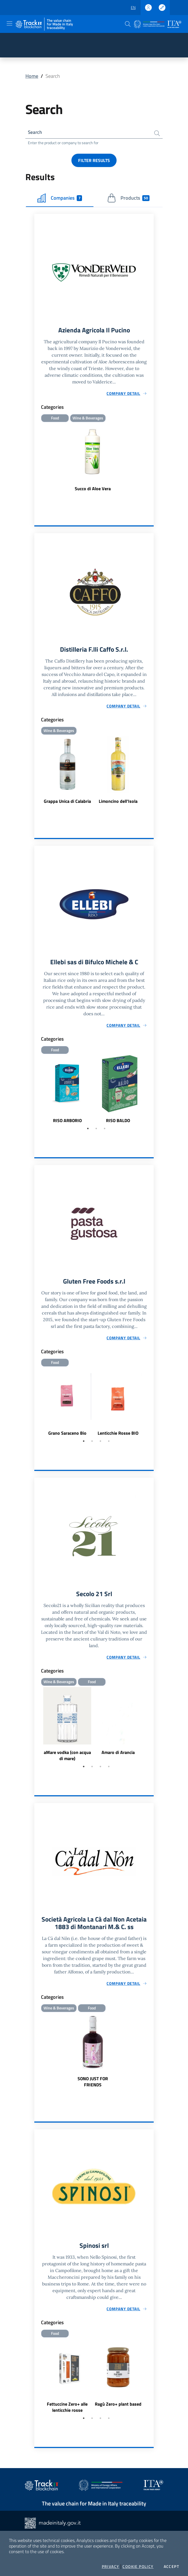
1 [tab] (88, 1131)
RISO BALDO (118, 1122)
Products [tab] (128, 198)
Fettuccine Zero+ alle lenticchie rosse (67, 2411)
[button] (127, 24)
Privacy (110, 2566)
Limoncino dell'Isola (118, 803)
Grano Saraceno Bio (67, 1435)
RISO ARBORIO (67, 1122)
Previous (37, 1092)
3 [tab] (104, 1131)
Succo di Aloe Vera (93, 490)
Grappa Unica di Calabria (67, 803)
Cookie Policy (137, 2566)
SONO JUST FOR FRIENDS (93, 2085)
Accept (171, 2566)
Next (151, 1092)
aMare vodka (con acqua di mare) (67, 1758)
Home (31, 76)
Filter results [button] (94, 161)
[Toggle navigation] (9, 23)
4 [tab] (109, 1444)
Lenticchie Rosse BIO (118, 1435)
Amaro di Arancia (118, 1755)
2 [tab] (96, 1131)
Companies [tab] (59, 198)
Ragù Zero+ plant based (118, 2408)
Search (35, 132)
